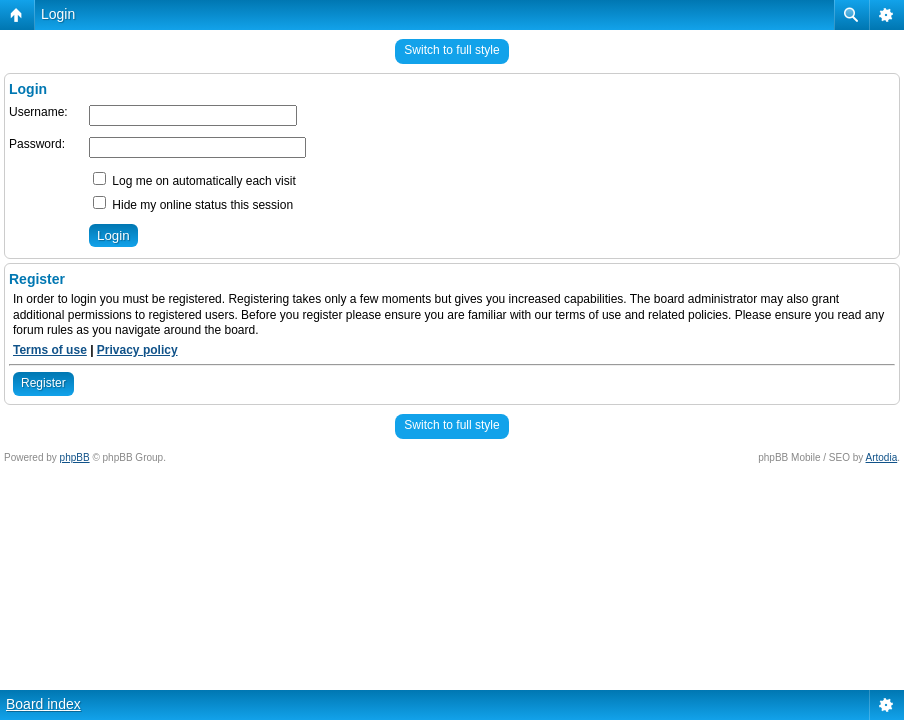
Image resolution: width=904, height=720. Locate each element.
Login (58, 14)
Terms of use (50, 350)
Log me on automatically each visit (194, 181)
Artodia (882, 457)
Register (43, 383)
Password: (37, 144)
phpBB (75, 457)
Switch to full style (451, 50)
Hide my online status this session (193, 205)
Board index (43, 704)
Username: (38, 112)
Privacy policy (137, 350)
